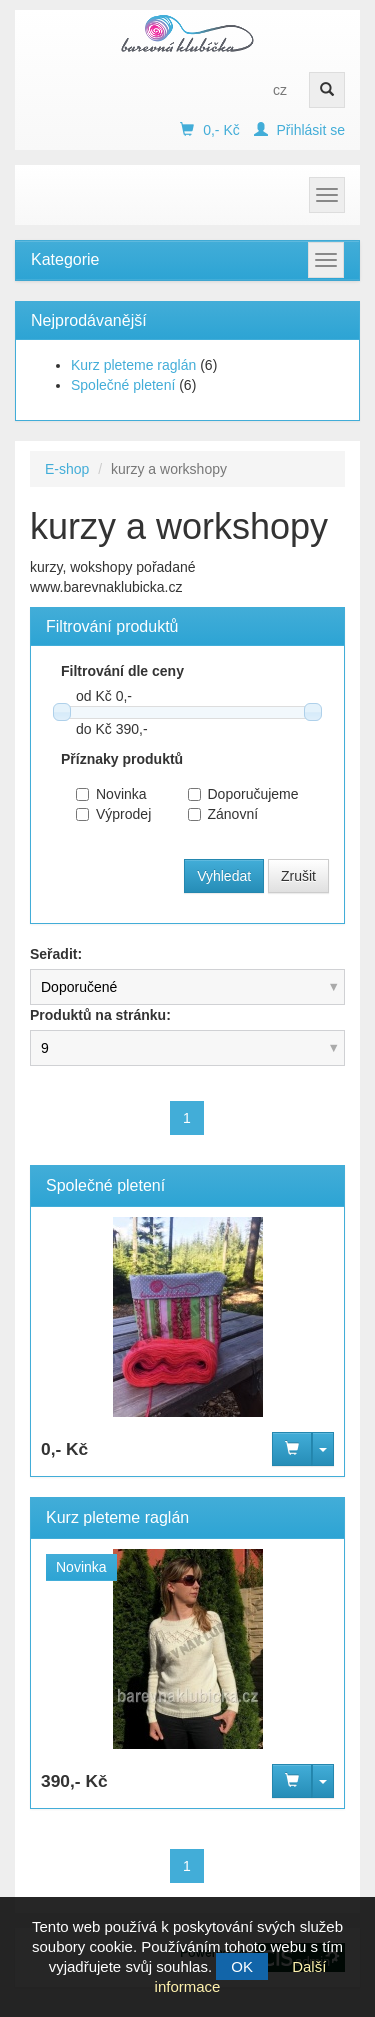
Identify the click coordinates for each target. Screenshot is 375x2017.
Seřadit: (56, 954)
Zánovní (223, 814)
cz (280, 90)
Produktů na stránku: (100, 1015)
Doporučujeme (229, 794)
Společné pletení (123, 385)
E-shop (67, 469)
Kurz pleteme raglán (133, 365)
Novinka (111, 794)
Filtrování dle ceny (122, 671)
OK (242, 1966)
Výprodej (113, 814)
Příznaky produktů (122, 759)
